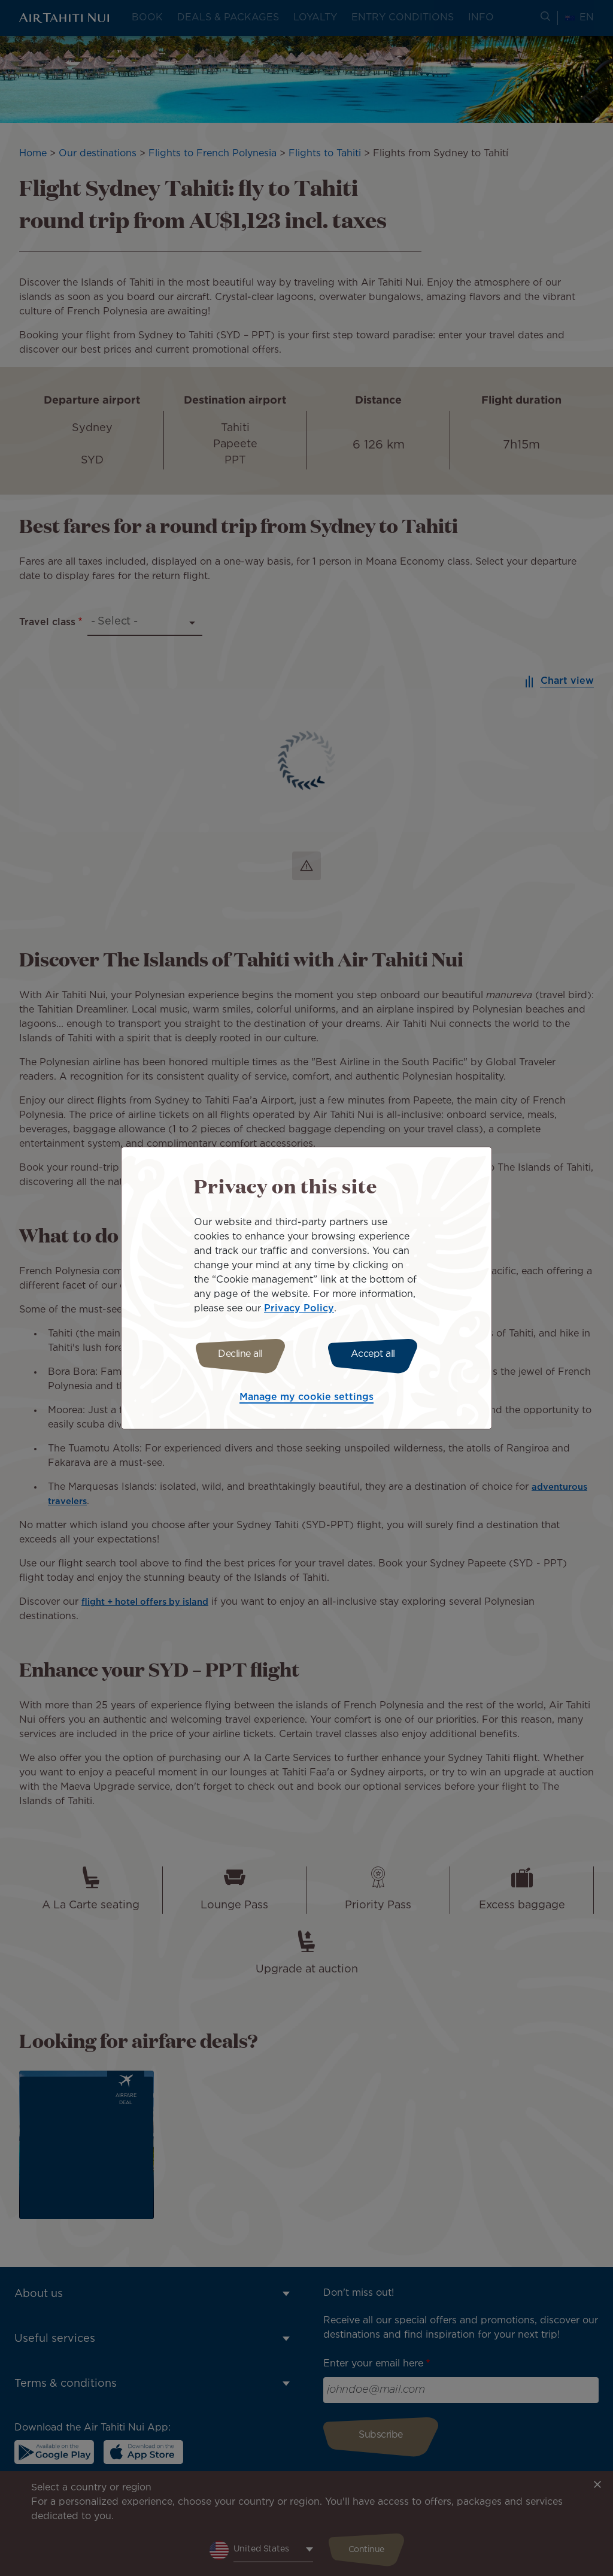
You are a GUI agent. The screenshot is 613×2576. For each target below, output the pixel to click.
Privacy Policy (299, 1306)
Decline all (236, 1354)
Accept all (377, 1354)
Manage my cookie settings (306, 1399)
